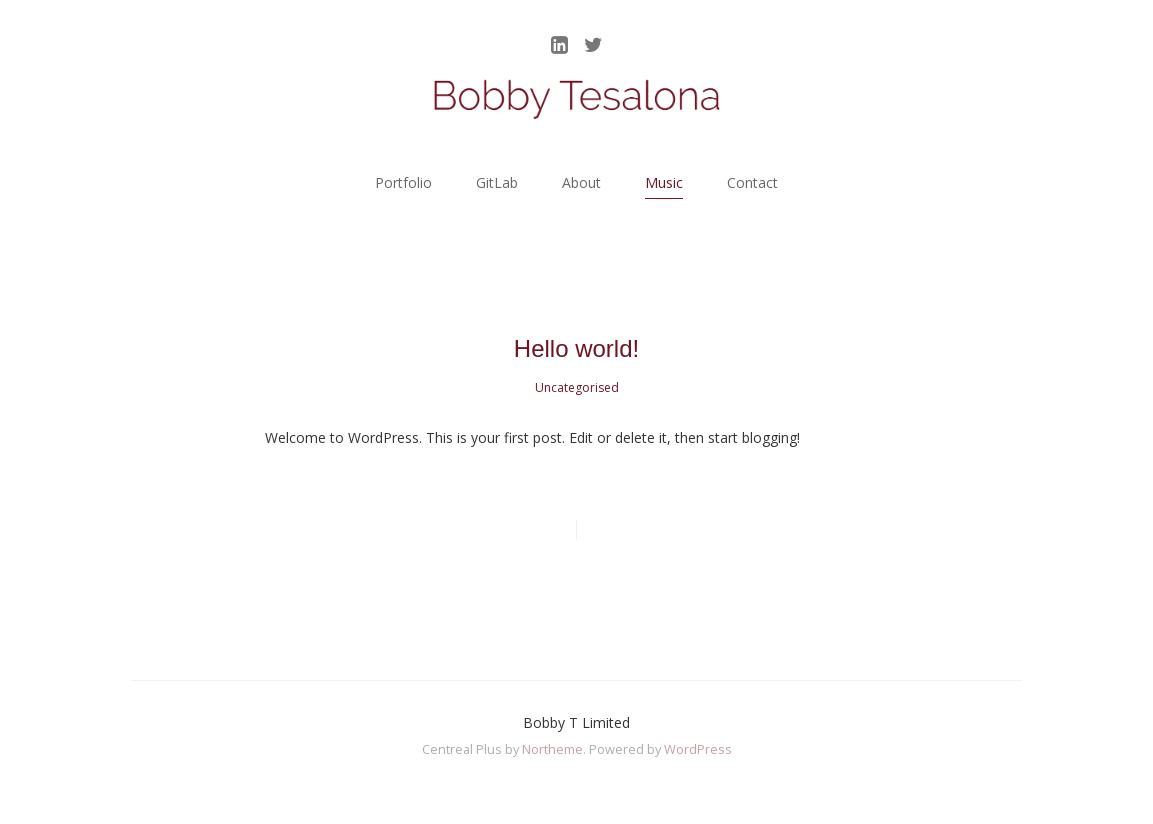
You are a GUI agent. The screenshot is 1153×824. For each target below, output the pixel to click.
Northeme (552, 749)
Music (664, 182)
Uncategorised (577, 387)
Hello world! (576, 348)
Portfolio (403, 182)
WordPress (698, 749)
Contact (752, 182)
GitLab (497, 182)
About (581, 182)
